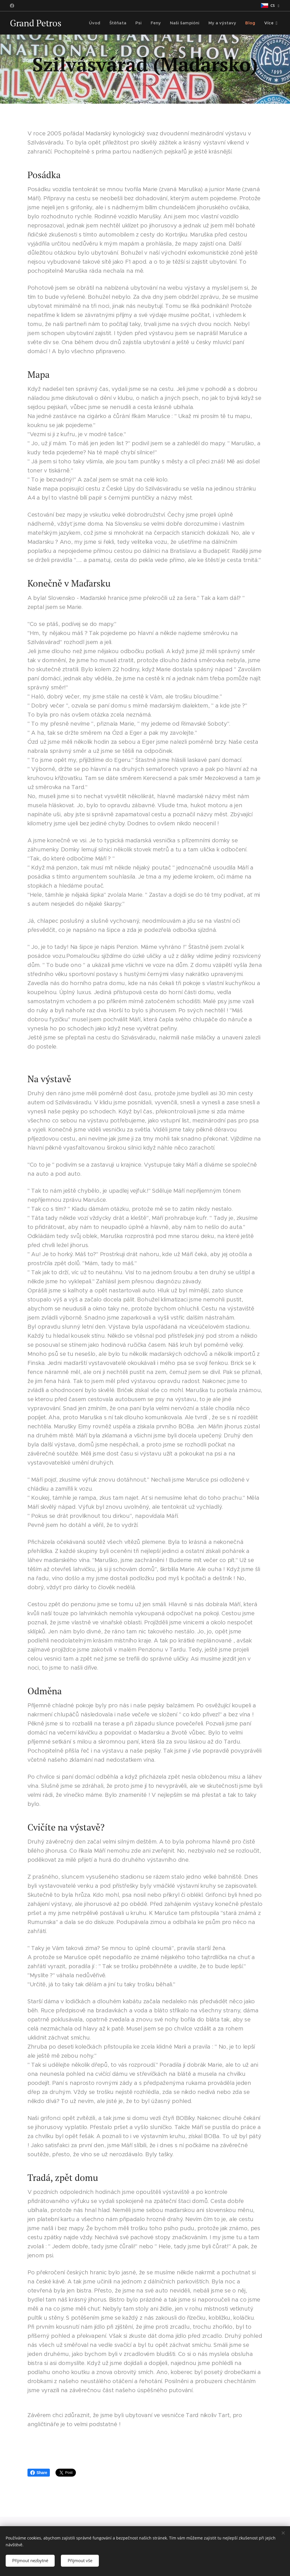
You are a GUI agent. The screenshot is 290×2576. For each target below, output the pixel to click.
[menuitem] (100, 23)
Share (38, 2472)
